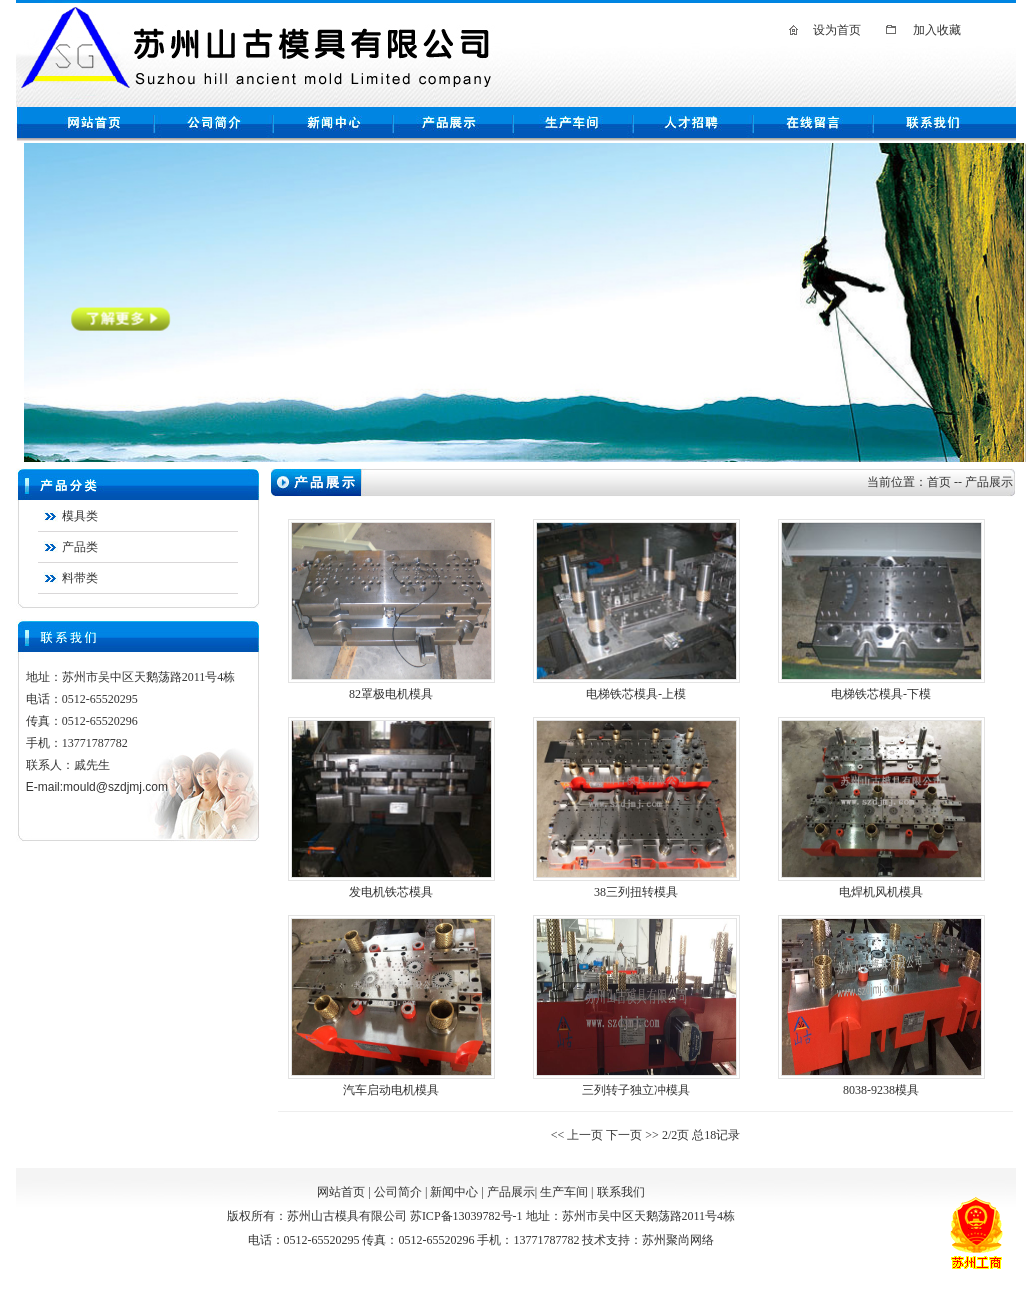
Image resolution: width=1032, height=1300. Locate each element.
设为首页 (837, 30)
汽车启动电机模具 (391, 1090)
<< (559, 1135)
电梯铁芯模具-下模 (881, 694)
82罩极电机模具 (391, 694)
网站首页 (341, 1192)
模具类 (80, 516)
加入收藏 (937, 30)
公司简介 (398, 1192)
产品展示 (511, 1192)
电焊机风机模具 (881, 892)
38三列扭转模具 (636, 892)
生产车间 (564, 1192)
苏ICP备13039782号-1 (466, 1216)
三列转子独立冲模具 (636, 1090)
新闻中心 (454, 1192)
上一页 (585, 1135)
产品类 (80, 547)
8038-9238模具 (881, 1090)
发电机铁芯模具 (391, 892)
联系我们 (621, 1192)
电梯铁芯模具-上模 (636, 694)
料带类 (80, 578)
